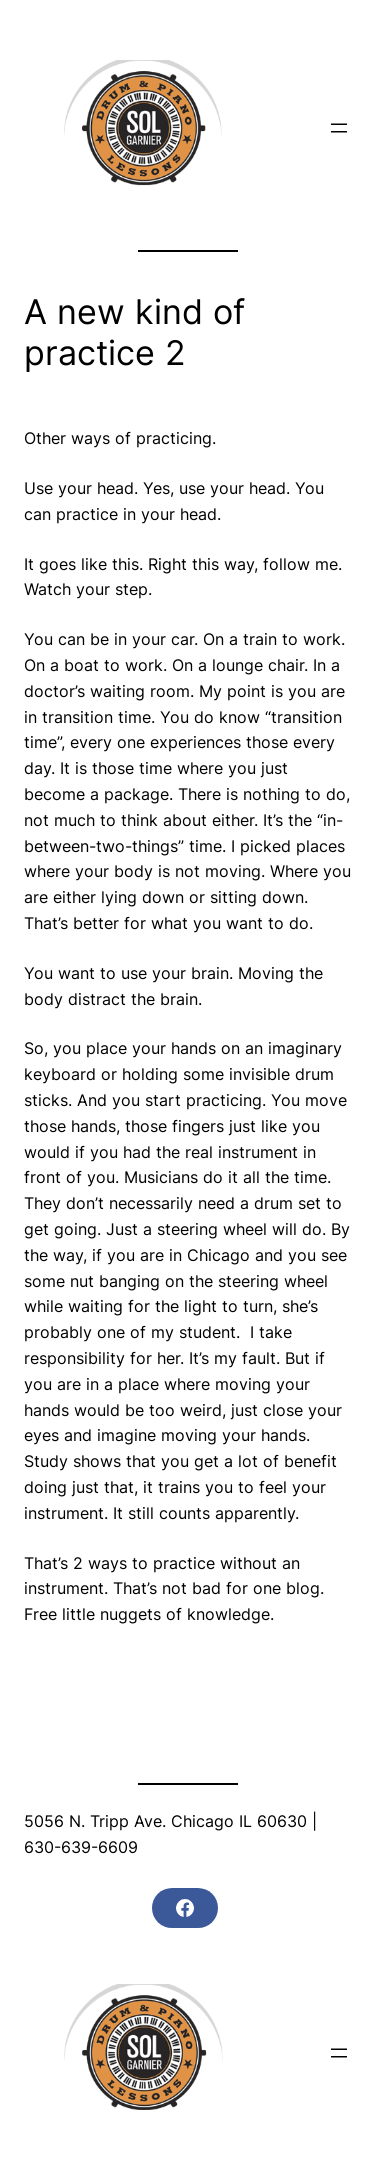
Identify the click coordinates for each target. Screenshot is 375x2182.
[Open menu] (339, 128)
